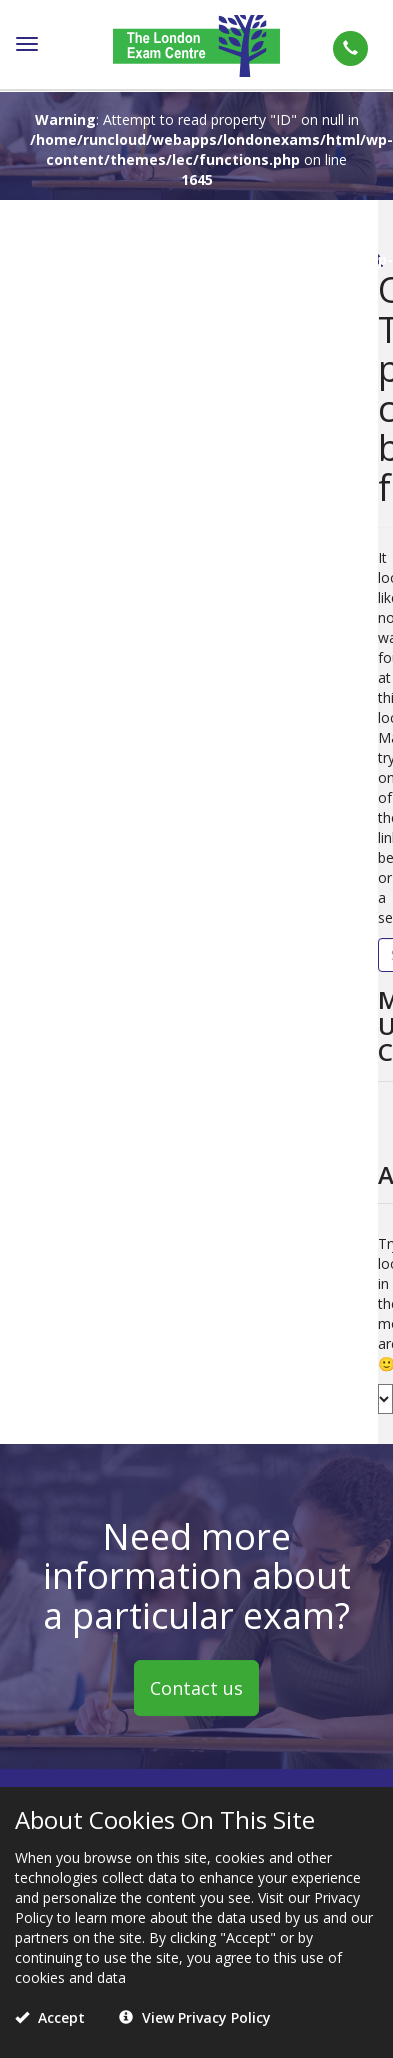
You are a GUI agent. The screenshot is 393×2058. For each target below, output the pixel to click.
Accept (50, 2017)
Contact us (196, 1689)
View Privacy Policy (195, 2017)
